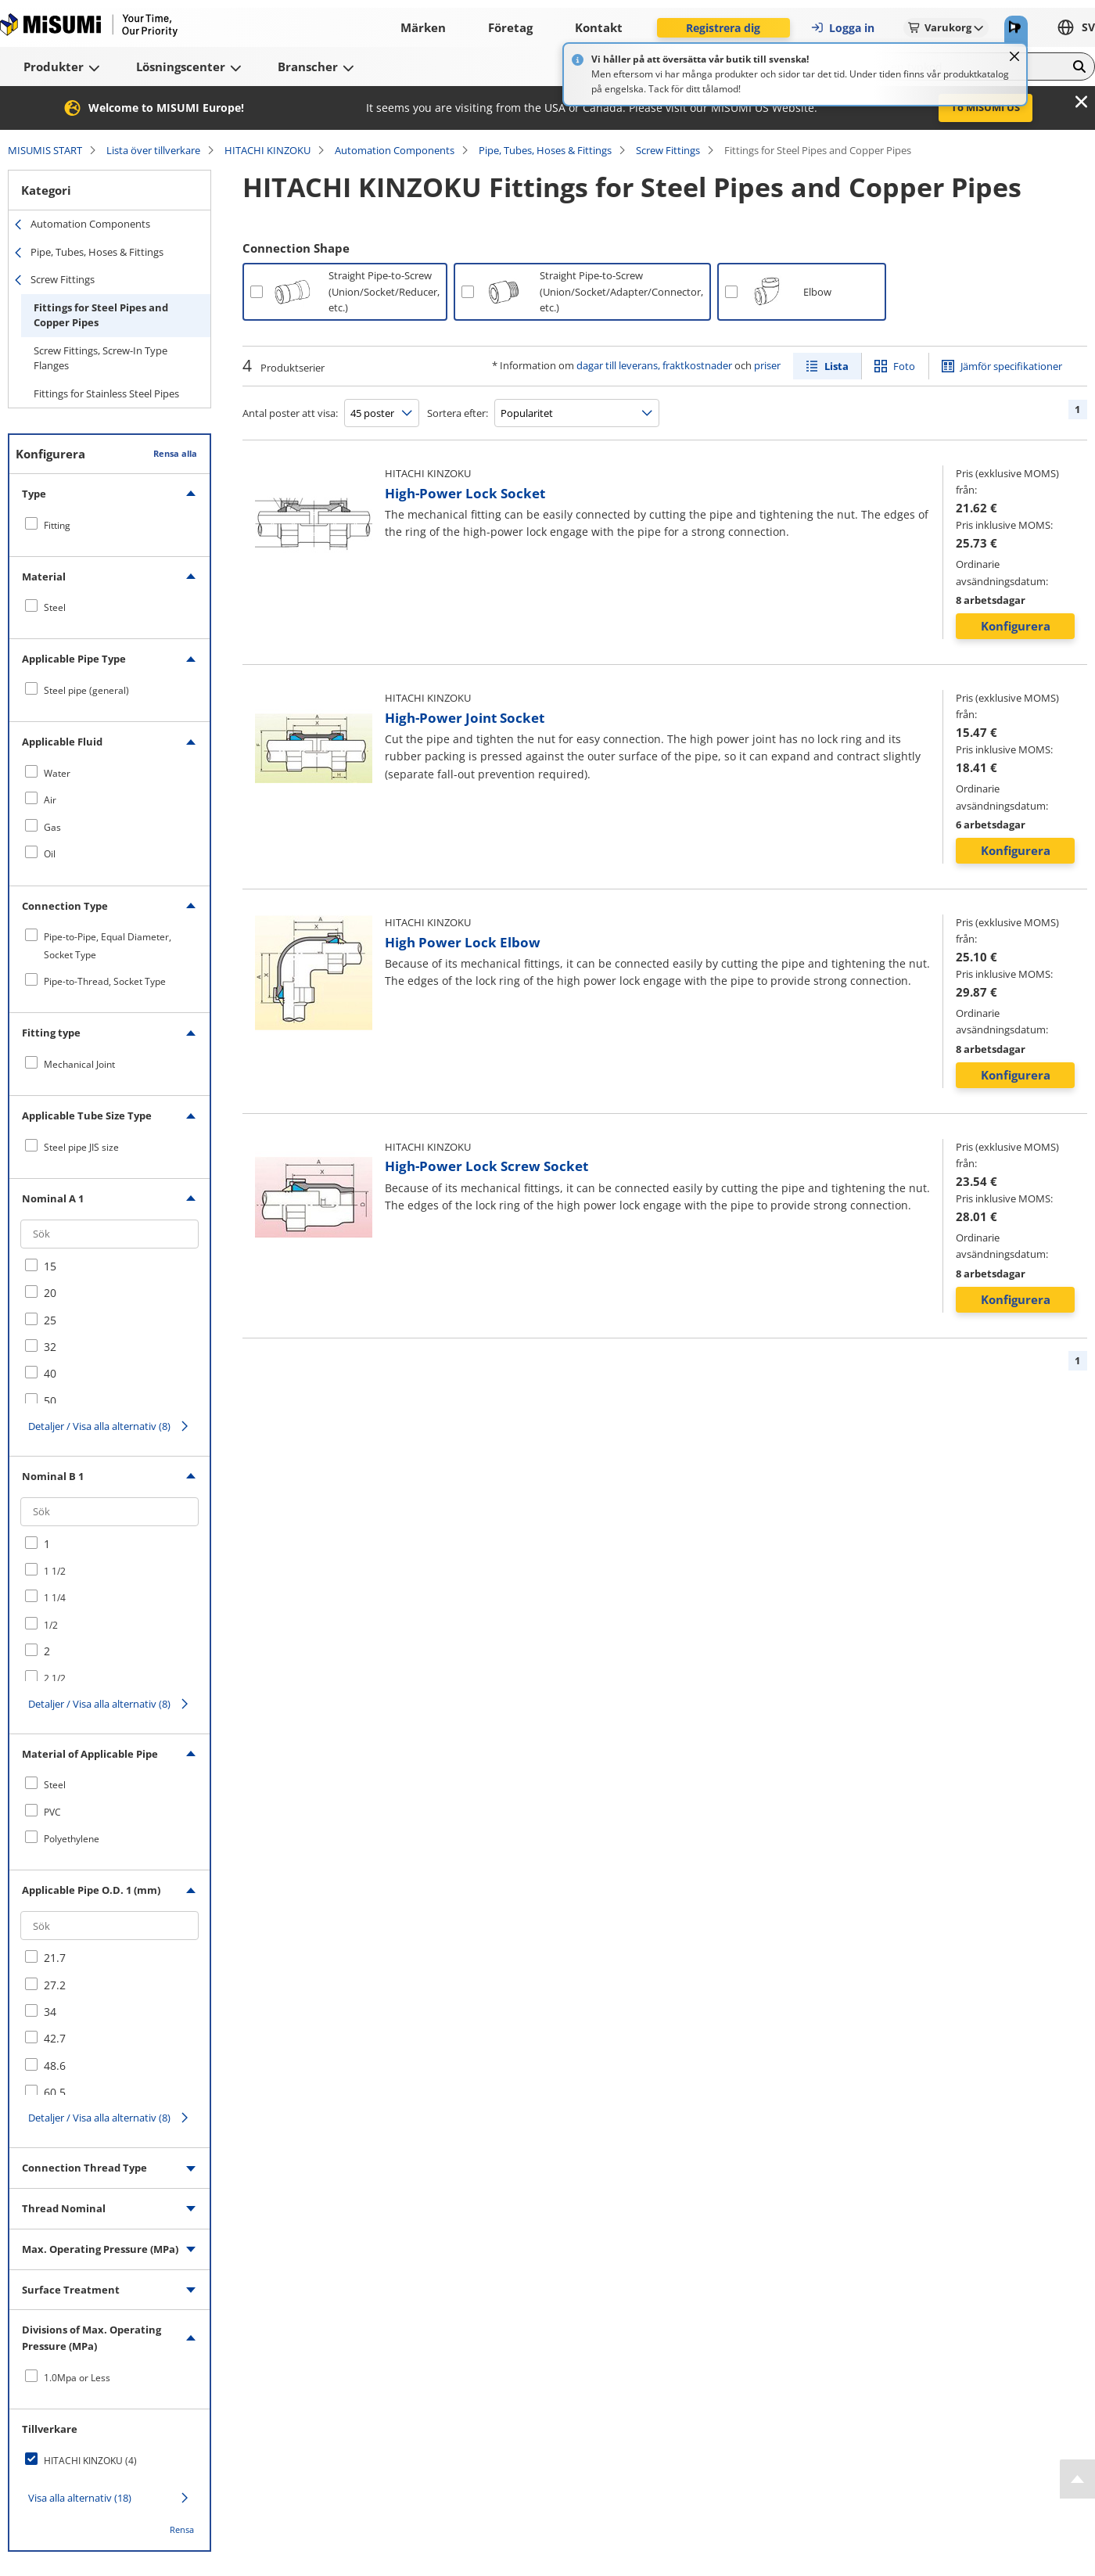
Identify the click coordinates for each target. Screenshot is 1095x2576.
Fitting (57, 525)
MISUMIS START (45, 150)
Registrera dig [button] (723, 27)
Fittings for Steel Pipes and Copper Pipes (101, 315)
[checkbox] (109, 525)
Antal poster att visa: (290, 413)
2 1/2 (55, 1678)
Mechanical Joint (79, 1064)
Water (57, 773)
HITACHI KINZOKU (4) (90, 2460)
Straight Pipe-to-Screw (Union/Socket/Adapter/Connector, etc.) (621, 291)
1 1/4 (55, 1597)
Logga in (842, 27)
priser (767, 365)
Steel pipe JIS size (81, 1147)
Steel (55, 607)
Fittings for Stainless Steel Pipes (106, 393)
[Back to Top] (1077, 2479)
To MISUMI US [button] (985, 107)
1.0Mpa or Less (77, 2377)
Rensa (182, 2529)
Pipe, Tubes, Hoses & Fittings (545, 150)
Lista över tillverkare (153, 150)
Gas (52, 827)
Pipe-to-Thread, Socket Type (105, 981)
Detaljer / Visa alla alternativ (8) (99, 1426)
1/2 (51, 1625)
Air (50, 800)
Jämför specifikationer (1011, 366)
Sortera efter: (457, 413)
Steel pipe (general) (86, 690)
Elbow (817, 292)
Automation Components (394, 150)
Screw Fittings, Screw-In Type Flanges (100, 358)
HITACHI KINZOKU (267, 150)
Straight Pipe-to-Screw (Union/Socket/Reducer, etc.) (384, 291)
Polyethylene (71, 1838)
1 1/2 (55, 1571)
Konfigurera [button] (1015, 626)
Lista (836, 366)
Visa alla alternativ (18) (79, 2498)
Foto (904, 366)
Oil (50, 853)
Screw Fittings (668, 150)
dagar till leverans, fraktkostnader (654, 365)
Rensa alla (175, 453)
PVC (52, 1812)
